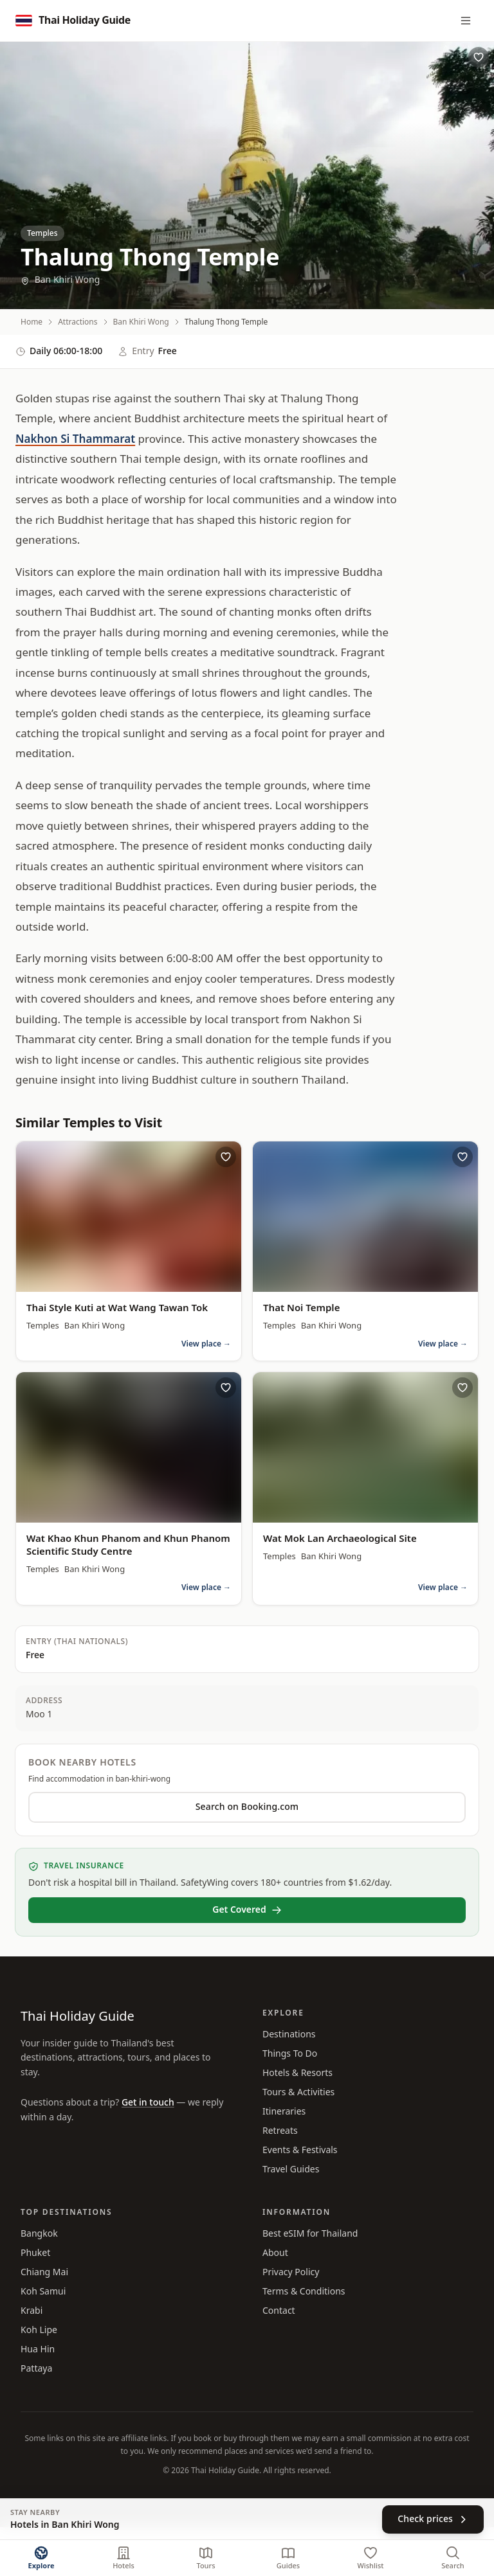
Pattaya (36, 2368)
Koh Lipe (39, 2330)
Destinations (289, 2034)
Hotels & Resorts (297, 2073)
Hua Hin (38, 2349)
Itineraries (284, 2111)
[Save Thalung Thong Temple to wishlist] (478, 57)
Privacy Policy (290, 2272)
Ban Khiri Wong (60, 280)
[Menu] (466, 20)
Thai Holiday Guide (77, 2016)
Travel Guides (290, 2169)
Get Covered (246, 1910)
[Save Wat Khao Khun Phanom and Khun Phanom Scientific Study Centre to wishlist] (225, 1387)
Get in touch (148, 2102)
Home (31, 322)
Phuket (35, 2253)
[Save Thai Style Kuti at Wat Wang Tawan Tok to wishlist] (225, 1157)
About (275, 2253)
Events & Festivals (300, 2150)
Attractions (77, 322)
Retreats (280, 2131)
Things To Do (289, 2054)
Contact (278, 2311)
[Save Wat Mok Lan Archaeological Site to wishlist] (462, 1387)
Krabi (31, 2311)
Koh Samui (43, 2291)
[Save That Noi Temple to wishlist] (462, 1157)
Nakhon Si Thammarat (75, 439)
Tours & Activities (298, 2092)
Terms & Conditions (303, 2291)
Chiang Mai (44, 2272)
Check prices (433, 2519)
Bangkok (39, 2234)
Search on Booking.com (247, 1807)
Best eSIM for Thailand (310, 2234)
